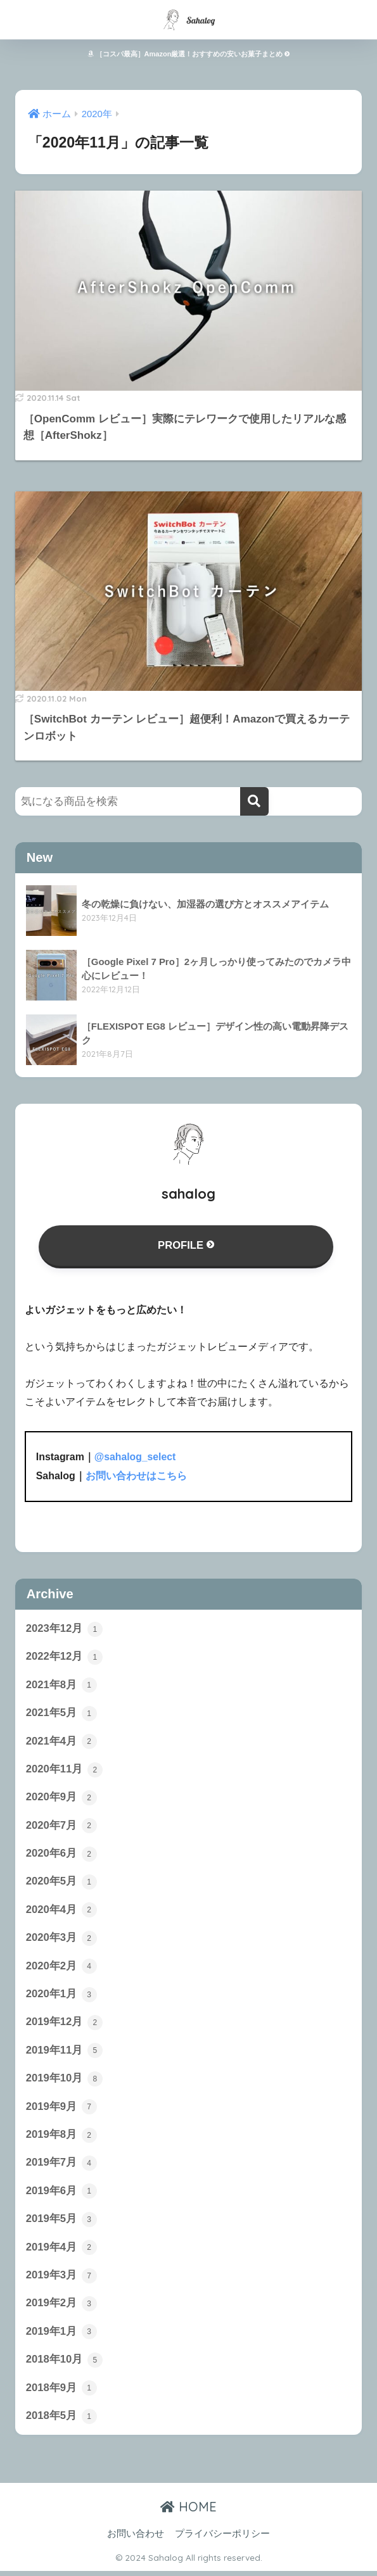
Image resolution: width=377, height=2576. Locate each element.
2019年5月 (61, 2223)
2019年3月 (61, 2279)
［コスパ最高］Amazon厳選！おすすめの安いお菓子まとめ (188, 54)
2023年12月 (64, 1628)
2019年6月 (61, 2194)
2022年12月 (64, 1657)
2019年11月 (64, 2053)
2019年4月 (61, 2251)
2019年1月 (61, 2336)
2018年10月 (64, 2364)
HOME (188, 2512)
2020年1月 (61, 1996)
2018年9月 (61, 2393)
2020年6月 (61, 1855)
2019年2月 (61, 2308)
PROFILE (185, 1245)
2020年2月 (61, 1968)
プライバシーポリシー (222, 2539)
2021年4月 (61, 1742)
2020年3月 (61, 1940)
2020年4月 (61, 1911)
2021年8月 (61, 1685)
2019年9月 (61, 2110)
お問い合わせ (135, 2539)
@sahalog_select (135, 1457)
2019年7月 (61, 2166)
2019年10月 (64, 2081)
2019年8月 (61, 2138)
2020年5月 (61, 1883)
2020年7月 (61, 1826)
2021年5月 (61, 1713)
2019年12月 (64, 2025)
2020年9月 (61, 1798)
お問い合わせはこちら (136, 1475)
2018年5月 (61, 2421)
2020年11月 (64, 1769)
